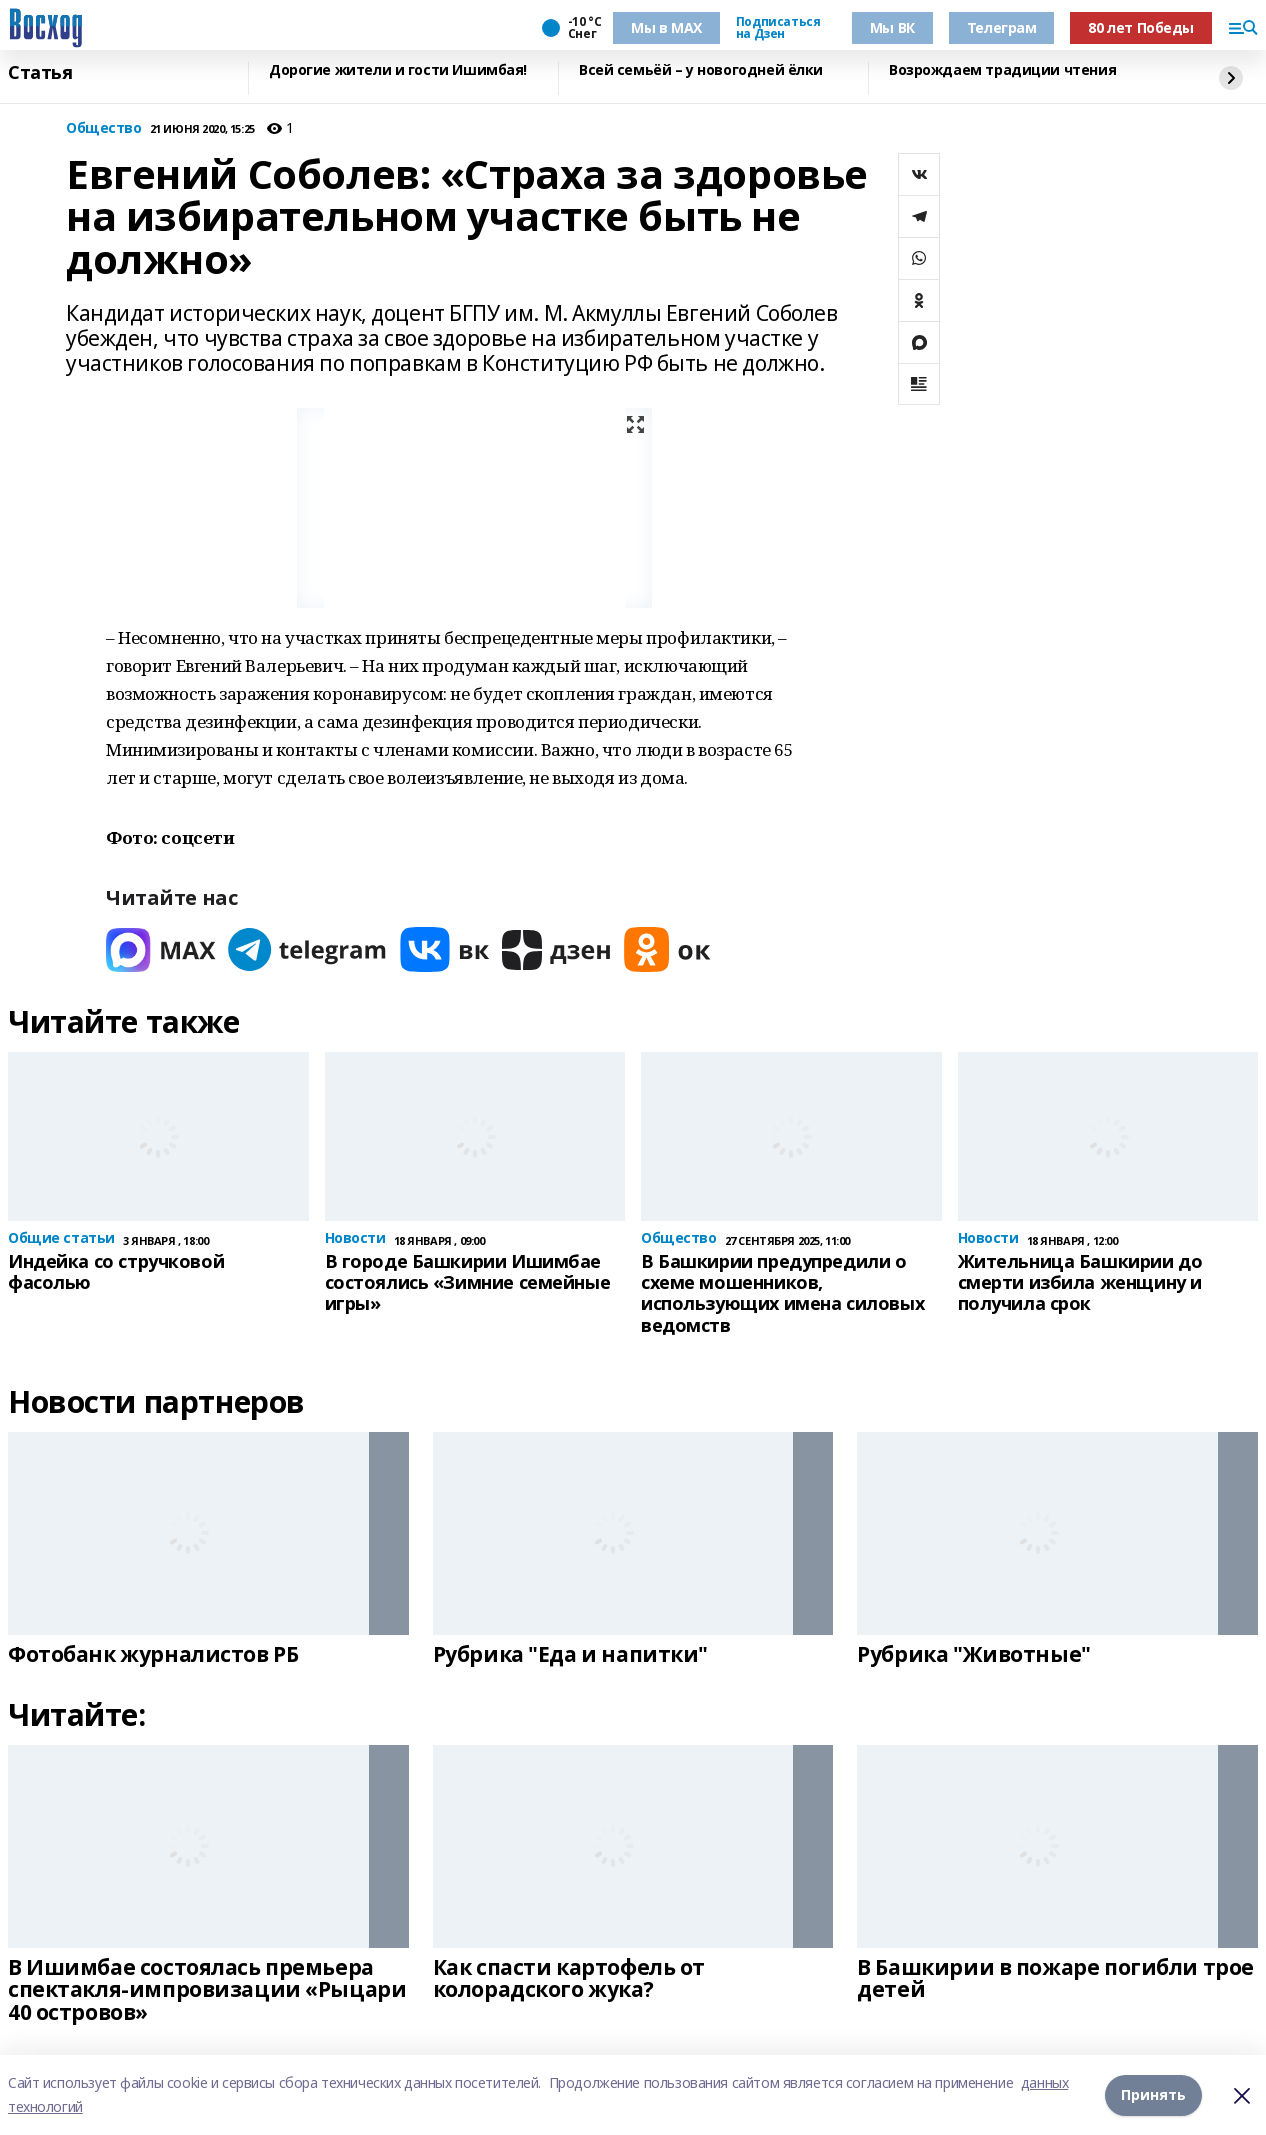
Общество (104, 128)
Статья (40, 73)
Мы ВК (892, 27)
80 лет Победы (1141, 27)
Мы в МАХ (666, 27)
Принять (1153, 2094)
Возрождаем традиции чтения (1002, 70)
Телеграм (1002, 27)
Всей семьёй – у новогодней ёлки (701, 70)
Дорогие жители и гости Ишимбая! (398, 70)
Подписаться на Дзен (778, 28)
